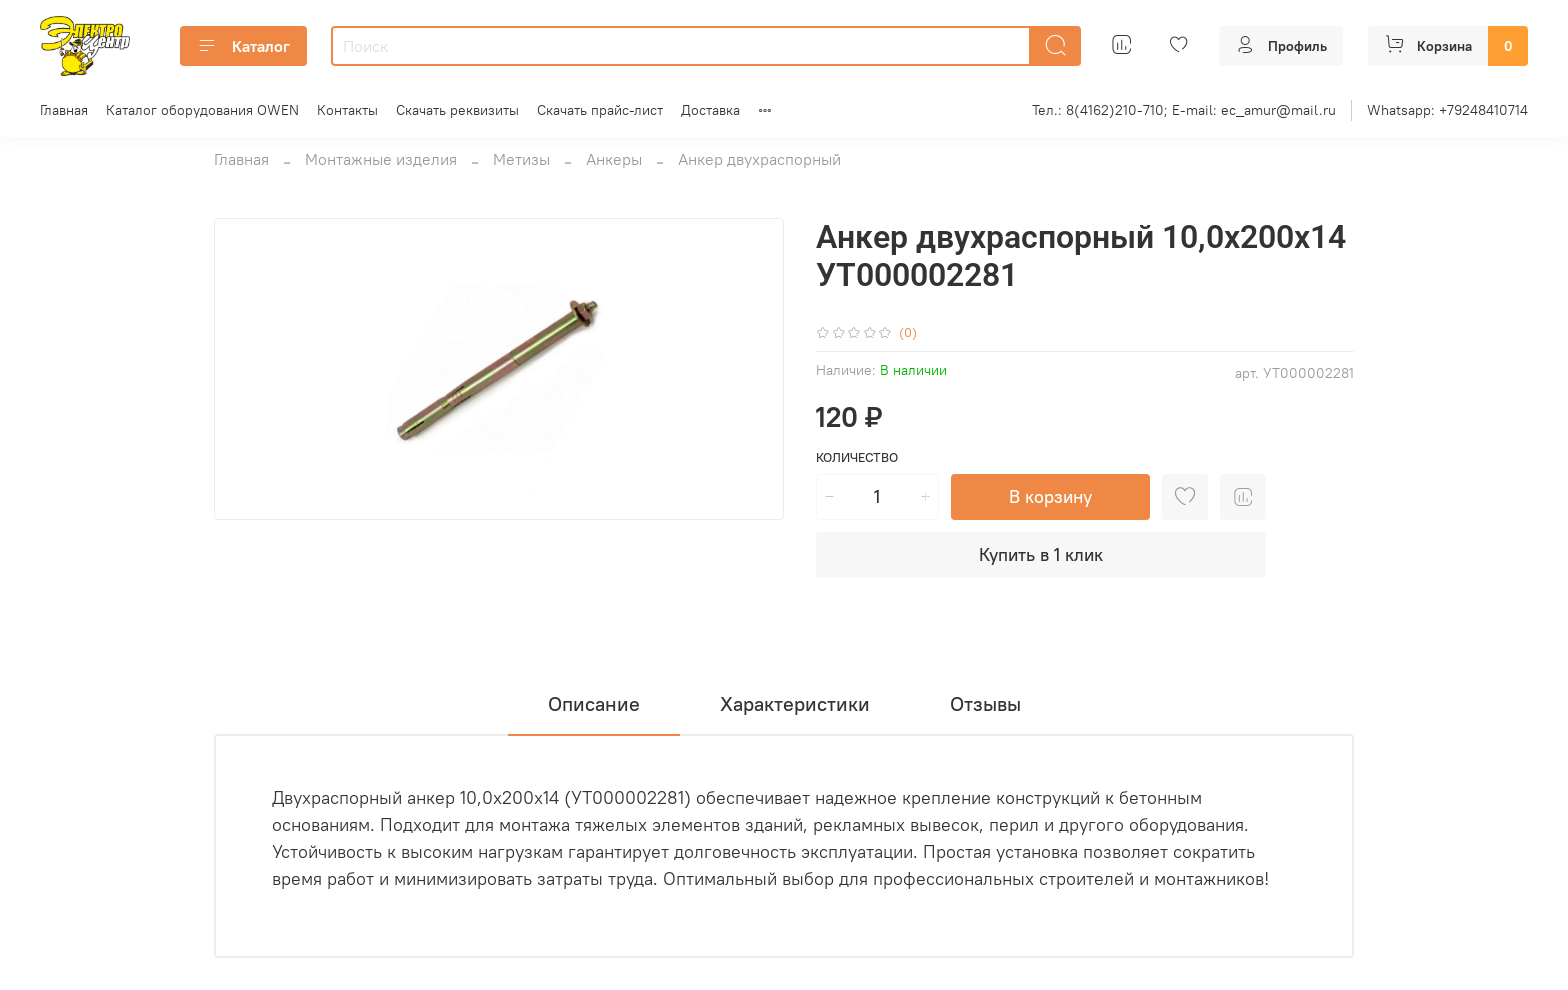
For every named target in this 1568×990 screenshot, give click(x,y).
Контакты (347, 110)
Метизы (521, 159)
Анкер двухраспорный (759, 159)
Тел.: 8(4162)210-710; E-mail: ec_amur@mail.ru (1184, 110)
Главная (64, 110)
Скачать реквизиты (457, 110)
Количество (857, 457)
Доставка (710, 110)
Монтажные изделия (381, 159)
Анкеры (614, 159)
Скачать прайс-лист (600, 110)
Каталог (243, 46)
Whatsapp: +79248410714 (1447, 110)
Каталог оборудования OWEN (202, 110)
